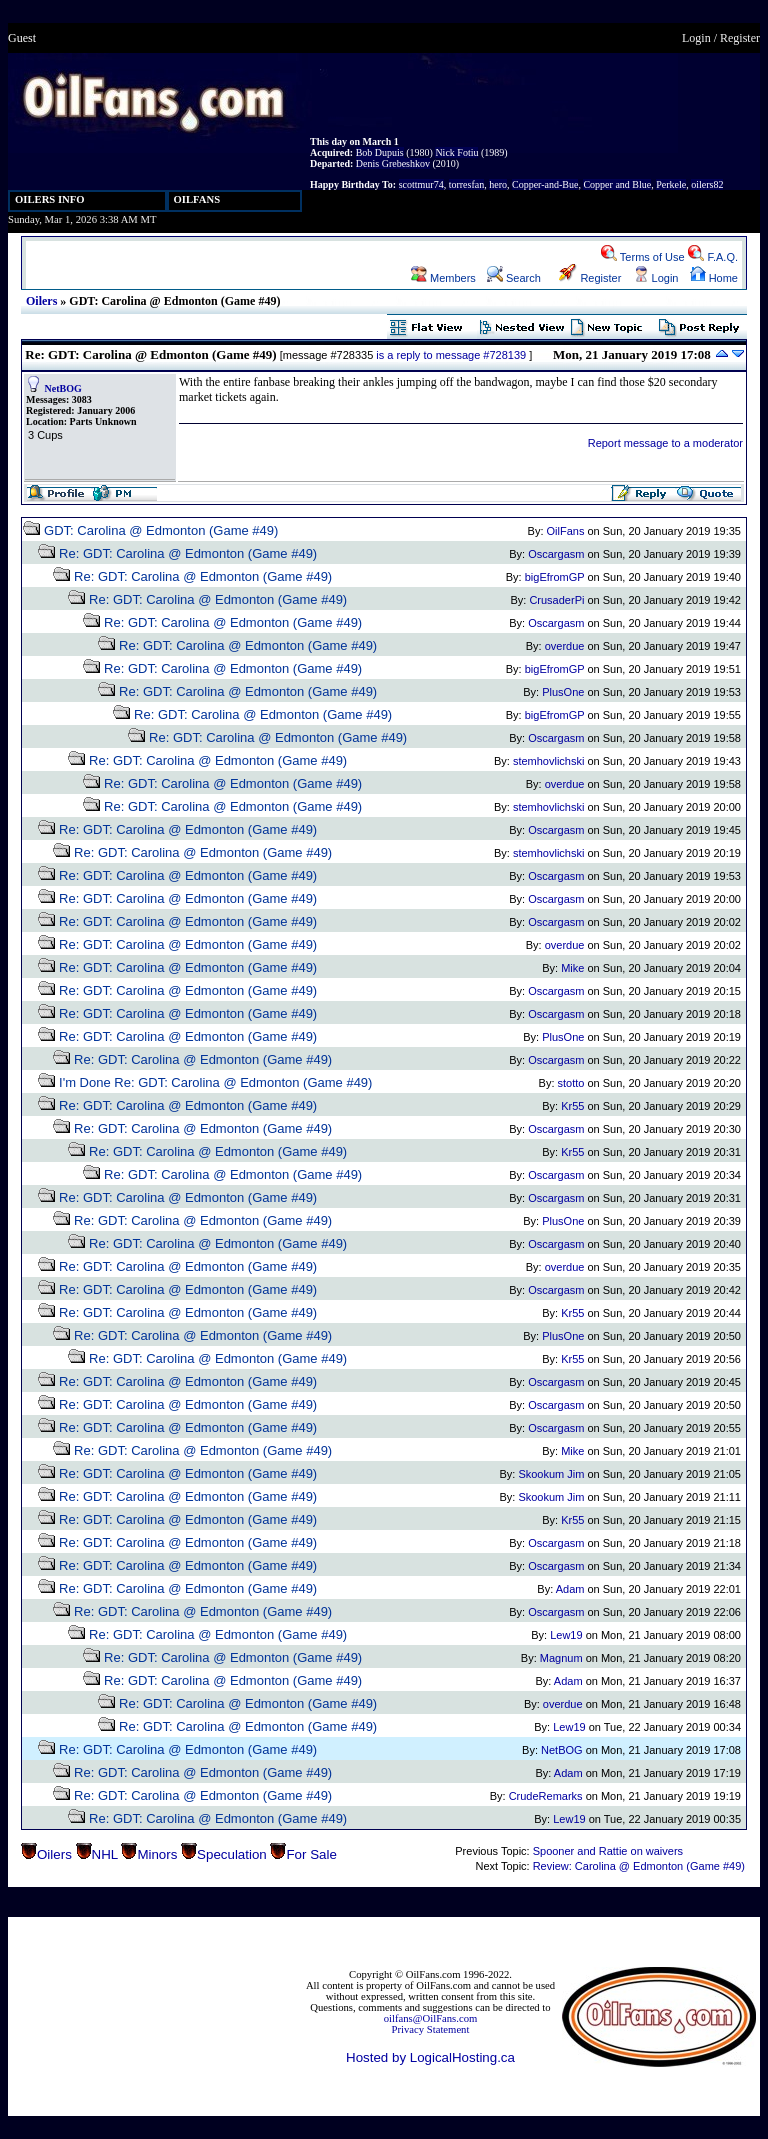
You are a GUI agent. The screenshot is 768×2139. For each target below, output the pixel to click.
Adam (570, 1589)
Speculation (232, 1854)
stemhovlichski (549, 761)
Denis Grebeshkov (393, 163)
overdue (565, 646)
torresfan (467, 184)
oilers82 (707, 184)
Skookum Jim (551, 1474)
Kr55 (572, 1106)
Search (514, 278)
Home (714, 278)
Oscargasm (556, 554)
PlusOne (563, 692)
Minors (157, 1854)
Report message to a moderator (665, 443)
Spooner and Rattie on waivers (608, 1851)
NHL (105, 1854)
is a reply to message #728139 (451, 355)
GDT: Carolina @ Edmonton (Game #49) (161, 530)
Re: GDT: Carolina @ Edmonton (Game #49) (188, 553)
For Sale (311, 1854)
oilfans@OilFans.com (431, 2018)
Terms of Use (643, 257)
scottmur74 (421, 184)
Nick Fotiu (456, 152)
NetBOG (63, 388)
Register (740, 38)
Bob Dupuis (380, 152)
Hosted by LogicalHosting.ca (430, 2057)
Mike (572, 968)
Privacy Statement (431, 2029)
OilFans (566, 531)
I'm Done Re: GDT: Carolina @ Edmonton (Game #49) (215, 1082)
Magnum (561, 1658)
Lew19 (566, 1635)
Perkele (671, 184)
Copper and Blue (617, 184)
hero (498, 184)
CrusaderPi (556, 600)
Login (696, 38)
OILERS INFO (50, 199)
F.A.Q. (713, 257)
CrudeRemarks (546, 1796)
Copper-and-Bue (545, 184)
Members (443, 278)
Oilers (41, 301)
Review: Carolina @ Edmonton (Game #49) (639, 1866)
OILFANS (197, 199)
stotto (571, 1083)
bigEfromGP (555, 577)
